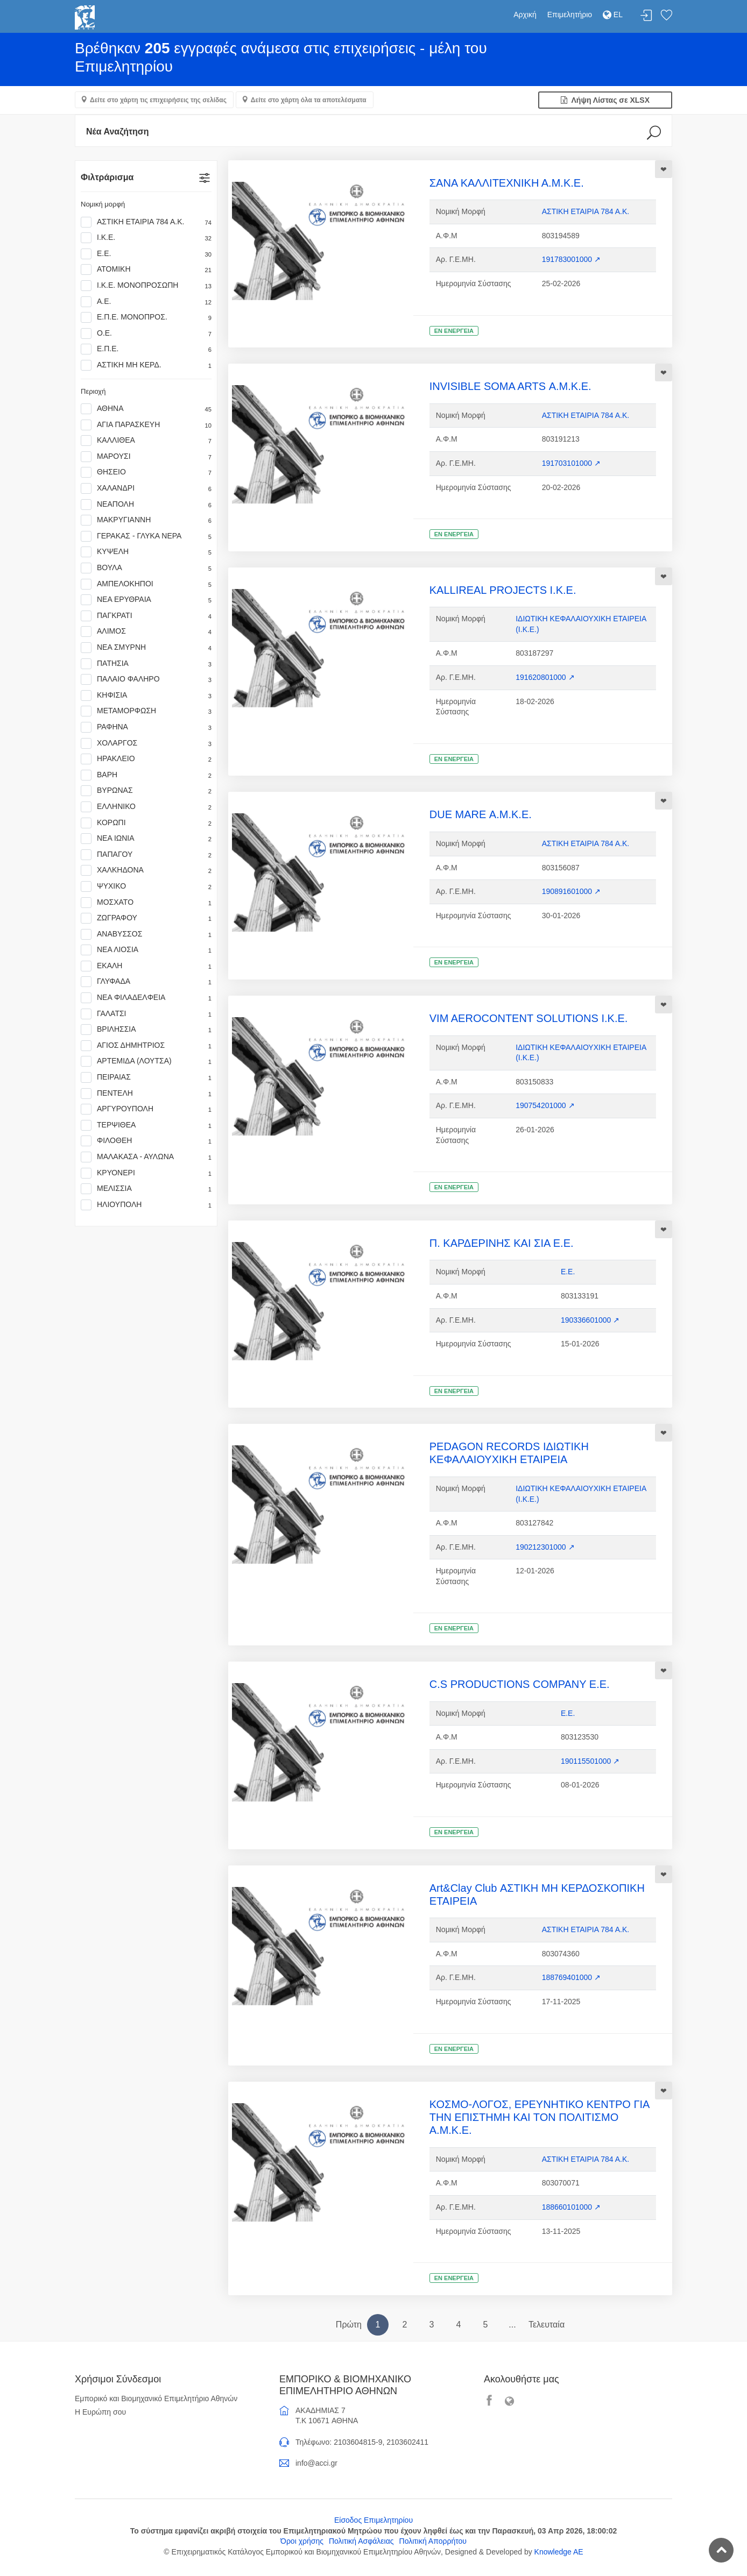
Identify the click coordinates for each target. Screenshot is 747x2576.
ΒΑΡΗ (146, 775)
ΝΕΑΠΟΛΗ (146, 504)
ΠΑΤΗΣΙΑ (146, 663)
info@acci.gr (316, 2463)
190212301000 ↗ (545, 1547)
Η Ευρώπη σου (100, 2412)
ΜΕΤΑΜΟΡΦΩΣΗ (146, 711)
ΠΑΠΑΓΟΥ (146, 854)
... (512, 2324)
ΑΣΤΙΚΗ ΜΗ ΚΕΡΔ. (146, 365)
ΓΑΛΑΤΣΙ (146, 1014)
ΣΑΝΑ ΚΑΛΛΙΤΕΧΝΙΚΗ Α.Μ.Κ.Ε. (506, 183)
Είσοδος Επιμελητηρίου (373, 2520)
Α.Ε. (146, 301)
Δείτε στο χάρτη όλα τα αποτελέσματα (309, 100)
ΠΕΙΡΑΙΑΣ (146, 1077)
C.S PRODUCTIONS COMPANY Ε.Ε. (519, 1684)
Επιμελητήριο (569, 14)
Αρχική (525, 14)
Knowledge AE (558, 2551)
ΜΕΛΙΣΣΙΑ (146, 1188)
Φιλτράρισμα (107, 177)
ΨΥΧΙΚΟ (146, 886)
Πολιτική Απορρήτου (433, 2541)
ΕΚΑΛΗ (146, 966)
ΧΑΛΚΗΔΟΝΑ (146, 870)
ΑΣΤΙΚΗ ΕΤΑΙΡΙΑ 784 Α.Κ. (146, 222)
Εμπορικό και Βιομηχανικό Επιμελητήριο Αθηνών (156, 2398)
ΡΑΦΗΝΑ (146, 727)
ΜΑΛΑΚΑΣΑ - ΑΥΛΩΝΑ (146, 1157)
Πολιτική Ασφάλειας (361, 2541)
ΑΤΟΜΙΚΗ (146, 269)
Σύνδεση (646, 16)
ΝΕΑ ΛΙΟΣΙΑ (146, 950)
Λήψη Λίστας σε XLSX (605, 100)
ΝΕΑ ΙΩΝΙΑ (146, 838)
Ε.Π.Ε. (146, 349)
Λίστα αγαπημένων (666, 16)
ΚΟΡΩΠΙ (146, 823)
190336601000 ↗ (590, 1320)
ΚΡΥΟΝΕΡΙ (146, 1173)
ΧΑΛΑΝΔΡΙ (146, 488)
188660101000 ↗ (571, 2207)
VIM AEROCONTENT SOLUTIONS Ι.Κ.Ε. (528, 1018)
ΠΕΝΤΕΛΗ (146, 1093)
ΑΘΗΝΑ (146, 408)
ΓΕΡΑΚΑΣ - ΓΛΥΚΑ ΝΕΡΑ (146, 536)
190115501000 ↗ (590, 1761)
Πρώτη (349, 2324)
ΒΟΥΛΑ (146, 568)
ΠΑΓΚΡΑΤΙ (146, 616)
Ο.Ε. (146, 333)
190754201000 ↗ (545, 1105)
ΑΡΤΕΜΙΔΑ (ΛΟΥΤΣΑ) (146, 1061)
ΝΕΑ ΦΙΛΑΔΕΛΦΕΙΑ (146, 997)
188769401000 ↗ (571, 1977)
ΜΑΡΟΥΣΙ (146, 456)
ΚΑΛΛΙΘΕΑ (146, 440)
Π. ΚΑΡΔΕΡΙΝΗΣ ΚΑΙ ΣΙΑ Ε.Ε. (501, 1243)
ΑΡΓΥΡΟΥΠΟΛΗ (146, 1109)
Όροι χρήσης (301, 2541)
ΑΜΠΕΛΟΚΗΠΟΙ (146, 584)
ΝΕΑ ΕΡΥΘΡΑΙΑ (146, 599)
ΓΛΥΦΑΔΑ (146, 981)
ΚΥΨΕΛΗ (146, 552)
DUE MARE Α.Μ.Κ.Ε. (480, 814)
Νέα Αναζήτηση (117, 131)
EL (613, 14)
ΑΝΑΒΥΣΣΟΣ (146, 934)
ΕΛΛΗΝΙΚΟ (146, 806)
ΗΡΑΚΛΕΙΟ (146, 759)
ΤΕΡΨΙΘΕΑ (146, 1125)
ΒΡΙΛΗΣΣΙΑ (146, 1029)
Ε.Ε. (146, 254)
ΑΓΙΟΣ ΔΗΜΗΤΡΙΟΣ (146, 1045)
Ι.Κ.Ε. (146, 237)
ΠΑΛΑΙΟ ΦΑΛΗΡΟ (146, 679)
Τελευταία (546, 2324)
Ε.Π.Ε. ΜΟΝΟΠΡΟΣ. (146, 317)
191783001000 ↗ (571, 259)
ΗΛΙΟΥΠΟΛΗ (146, 1205)
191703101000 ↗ (571, 463)
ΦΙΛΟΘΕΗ (146, 1141)
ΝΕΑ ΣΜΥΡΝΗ (146, 647)
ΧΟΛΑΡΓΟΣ (146, 743)
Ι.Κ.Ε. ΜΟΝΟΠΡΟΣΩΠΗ (146, 285)
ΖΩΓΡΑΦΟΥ (146, 918)
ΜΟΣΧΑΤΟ (146, 902)
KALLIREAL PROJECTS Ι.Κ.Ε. (502, 590)
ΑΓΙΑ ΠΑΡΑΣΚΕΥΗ (146, 425)
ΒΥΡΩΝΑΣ (146, 790)
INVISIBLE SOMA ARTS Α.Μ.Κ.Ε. (510, 386)
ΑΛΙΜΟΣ (146, 631)
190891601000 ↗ (571, 891)
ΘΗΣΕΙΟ (146, 472)
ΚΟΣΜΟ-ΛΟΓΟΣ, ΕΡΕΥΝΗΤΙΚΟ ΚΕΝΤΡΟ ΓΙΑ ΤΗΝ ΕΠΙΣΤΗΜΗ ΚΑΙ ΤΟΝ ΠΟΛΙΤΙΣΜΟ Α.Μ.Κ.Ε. (539, 2117)
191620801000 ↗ (545, 677)
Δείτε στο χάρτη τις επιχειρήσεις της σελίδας (158, 100)
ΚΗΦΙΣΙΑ (146, 695)
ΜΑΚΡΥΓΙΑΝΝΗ (146, 520)
